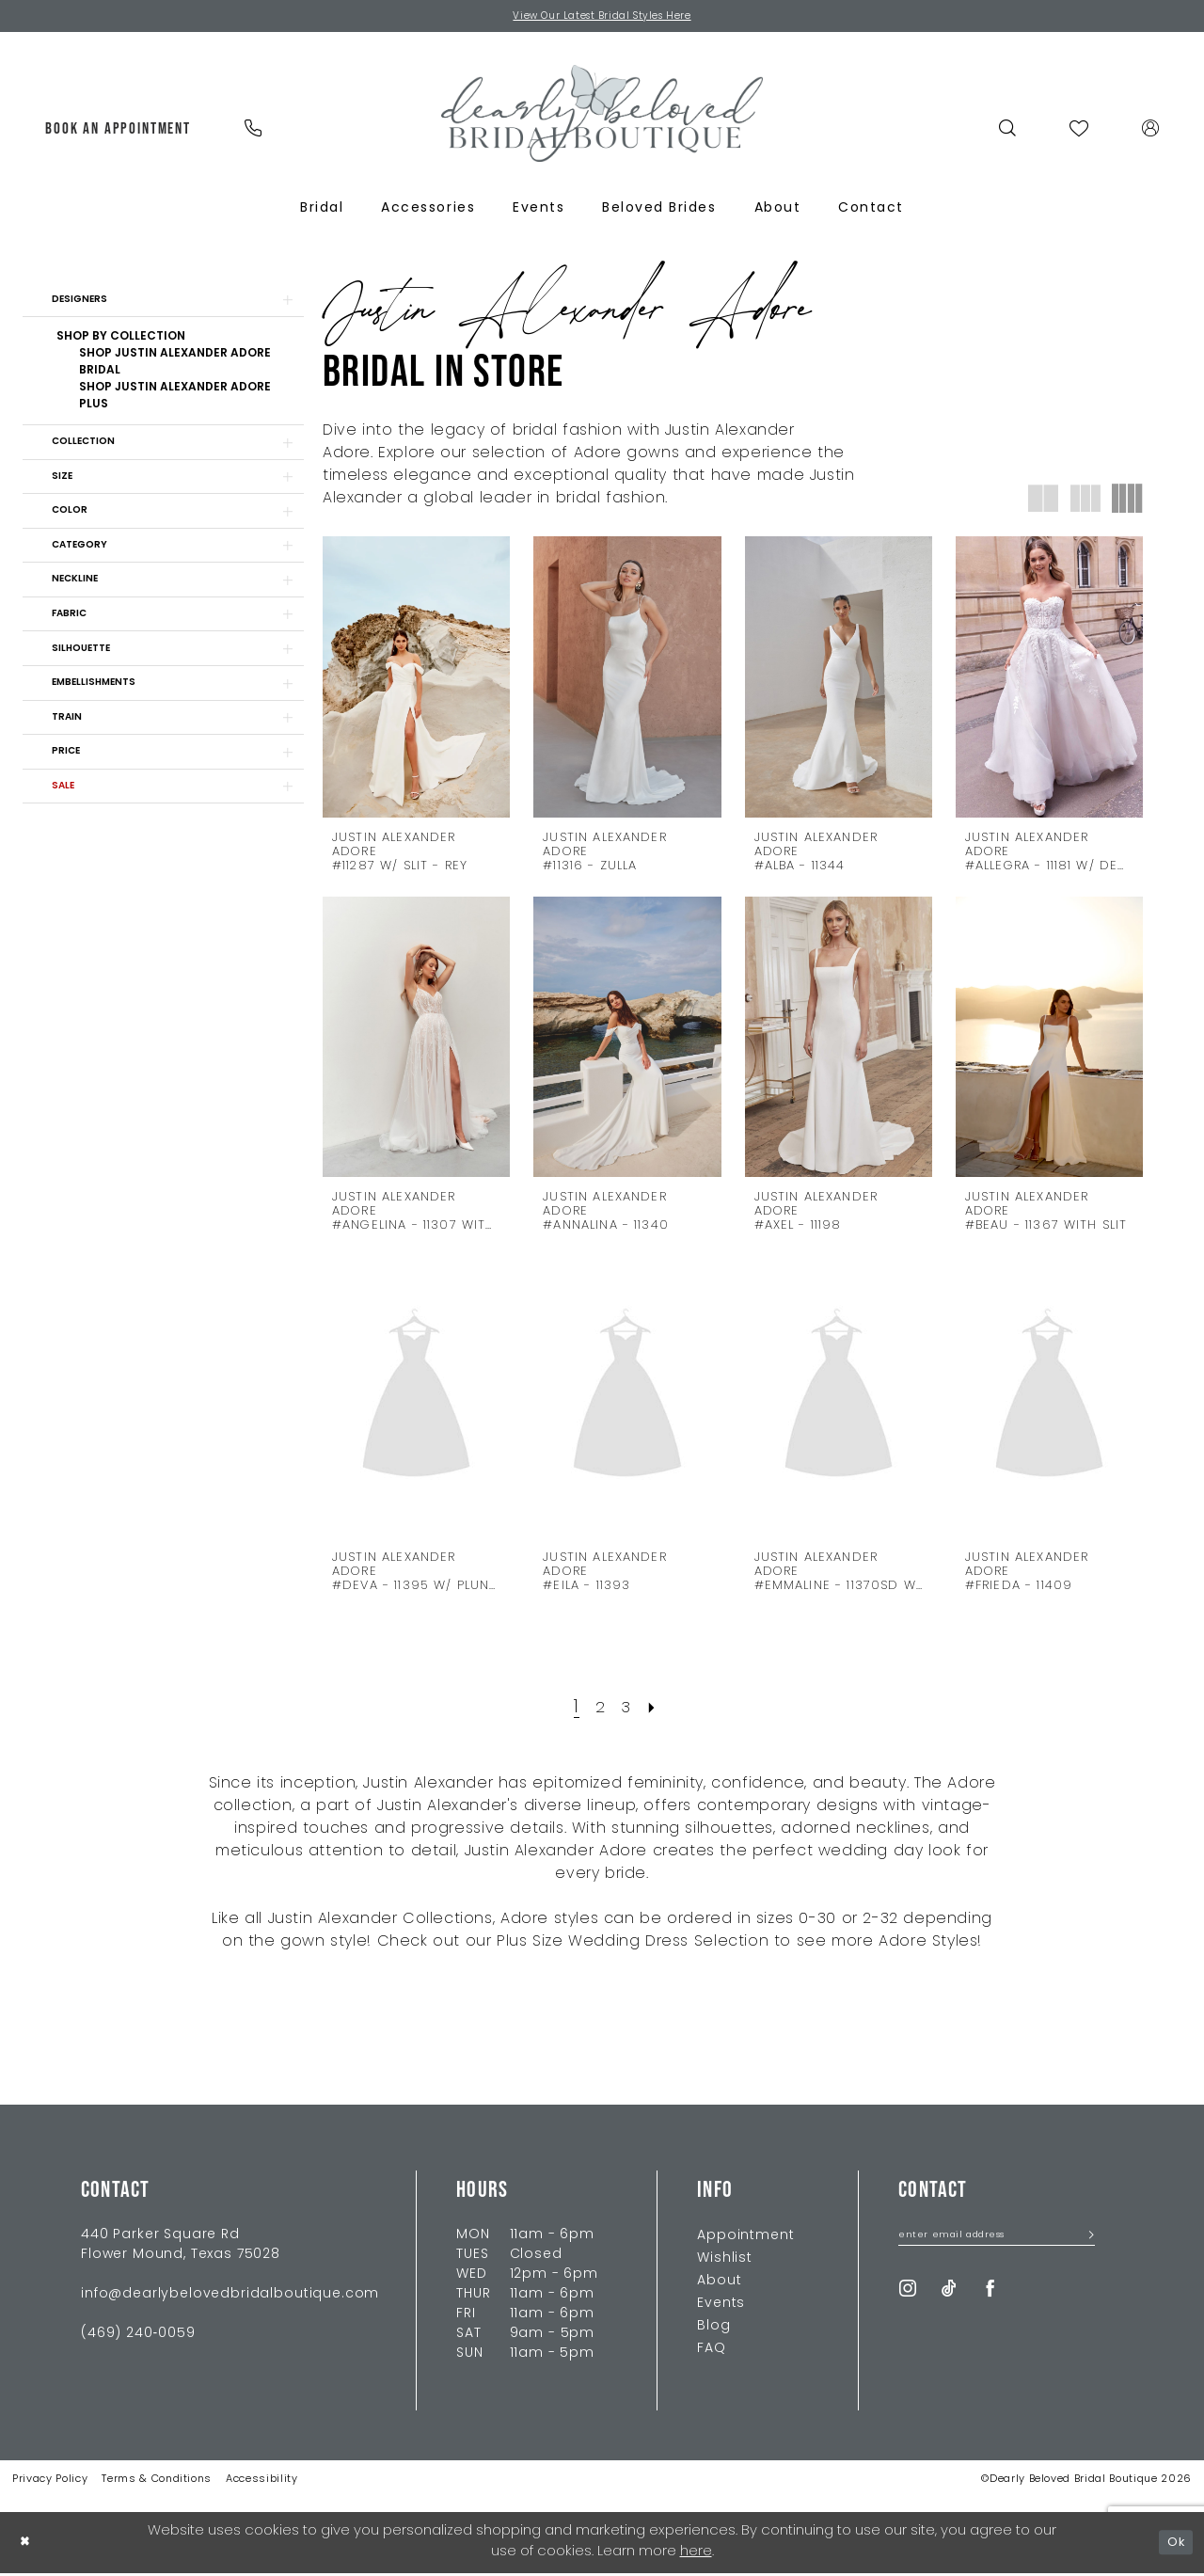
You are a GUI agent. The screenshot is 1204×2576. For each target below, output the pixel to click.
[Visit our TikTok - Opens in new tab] (949, 2295)
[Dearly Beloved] (602, 116)
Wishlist (724, 2261)
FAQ (711, 2352)
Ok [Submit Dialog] (1174, 2544)
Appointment (745, 2239)
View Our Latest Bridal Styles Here (602, 18)
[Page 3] (627, 1710)
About (719, 2284)
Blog (713, 2329)
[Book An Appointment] (118, 130)
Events (721, 2306)
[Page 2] (599, 1710)
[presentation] (416, 679)
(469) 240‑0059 (138, 2337)
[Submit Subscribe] (1084, 2240)
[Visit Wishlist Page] (1079, 130)
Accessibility (262, 2482)
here (696, 2555)
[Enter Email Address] (996, 2241)
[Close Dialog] (27, 2545)
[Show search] (1008, 130)
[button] (1151, 130)
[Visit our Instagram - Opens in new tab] (907, 2295)
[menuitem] (118, 130)
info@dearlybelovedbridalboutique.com (230, 2297)
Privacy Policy (49, 2482)
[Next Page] (656, 1710)
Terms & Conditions (157, 2482)
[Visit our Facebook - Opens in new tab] (990, 2295)
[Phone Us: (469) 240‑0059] (252, 130)
